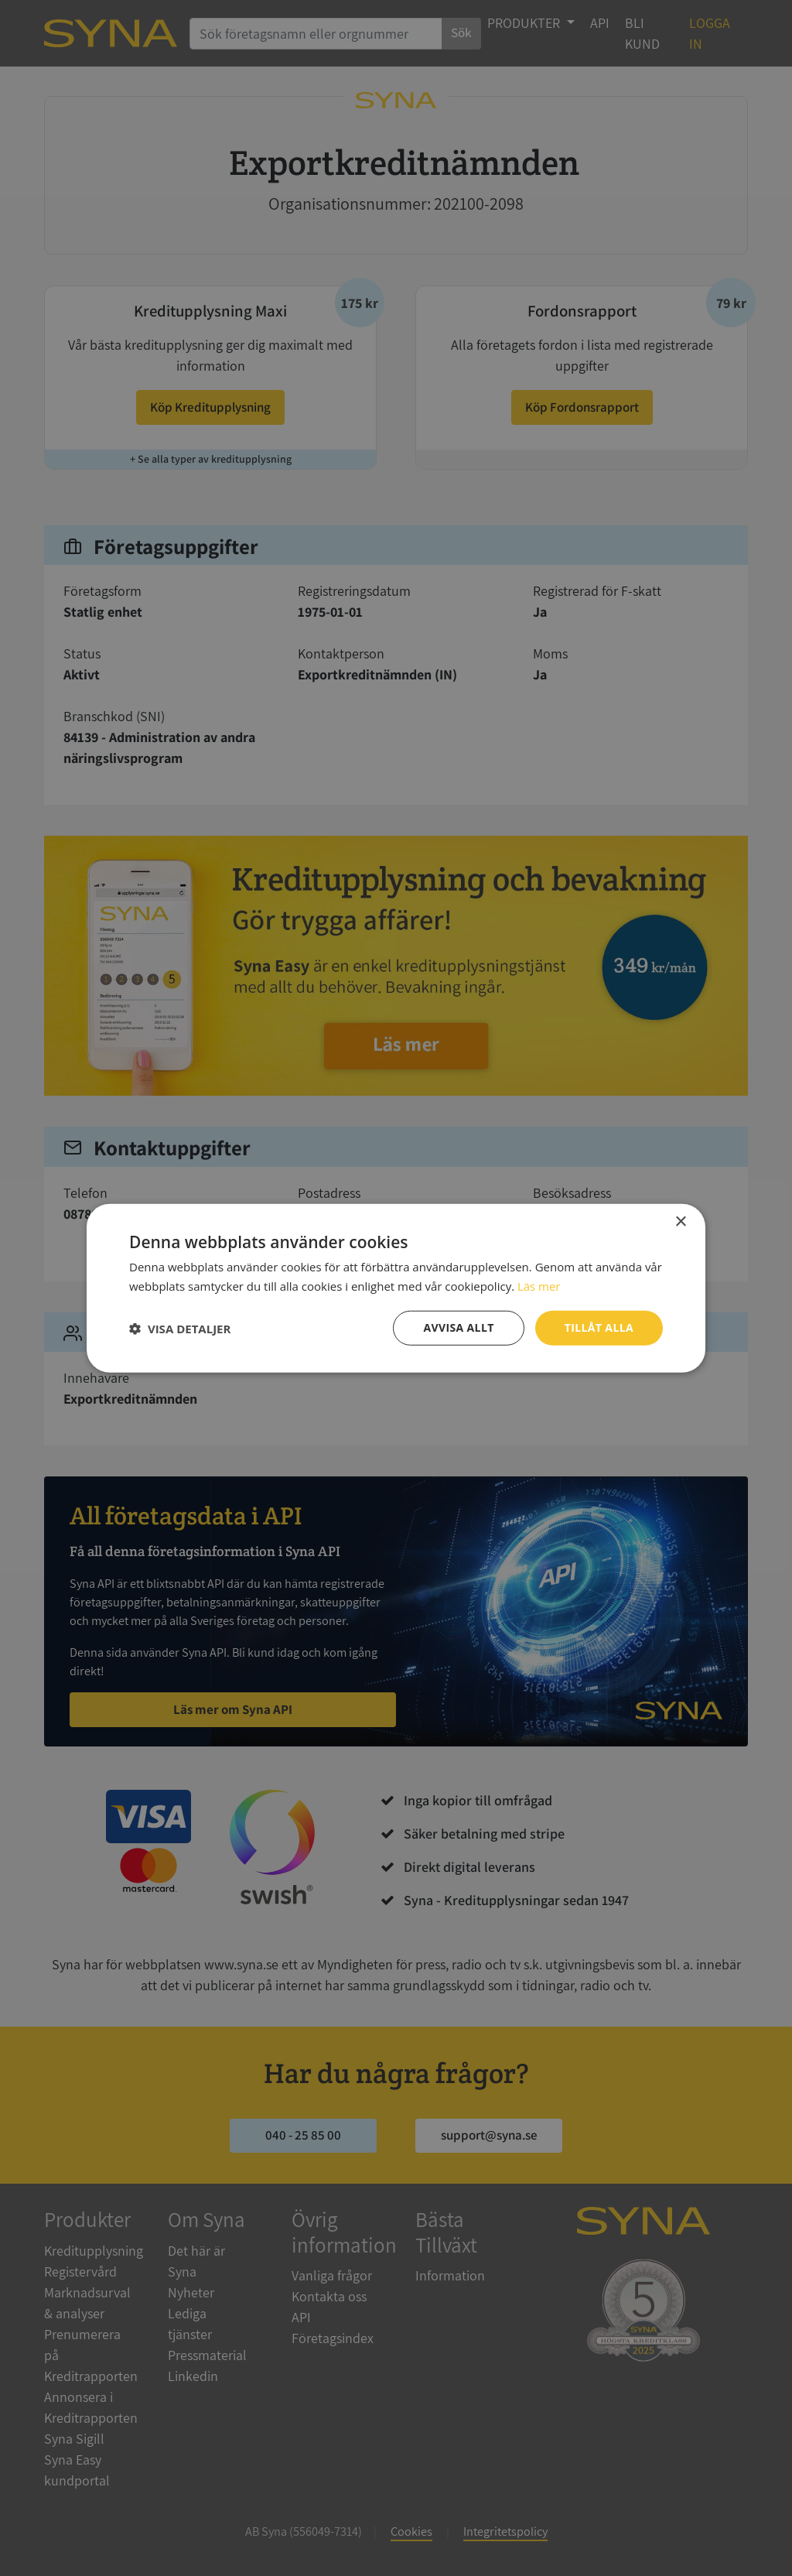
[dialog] (396, 1288)
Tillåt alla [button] (598, 1327)
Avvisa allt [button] (458, 1327)
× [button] (680, 1221)
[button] (179, 1328)
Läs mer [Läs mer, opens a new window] (539, 1285)
